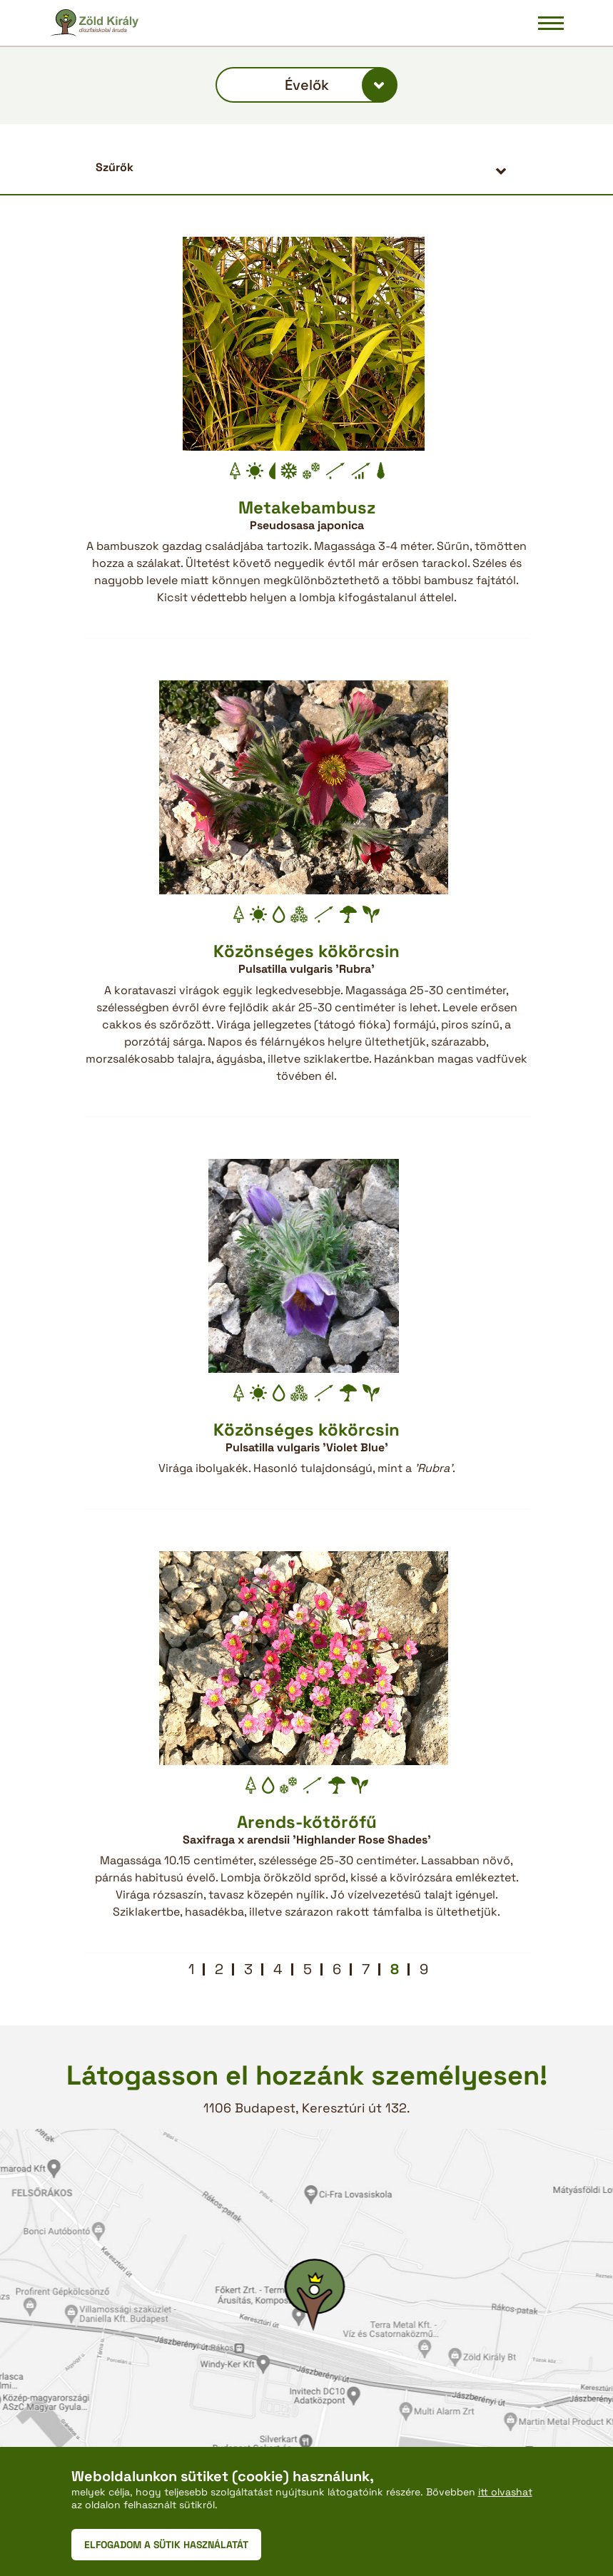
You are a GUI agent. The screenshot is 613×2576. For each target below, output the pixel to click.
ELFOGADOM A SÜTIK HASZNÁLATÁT (166, 2544)
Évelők (307, 85)
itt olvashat (505, 2491)
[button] (307, 167)
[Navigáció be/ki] (550, 23)
